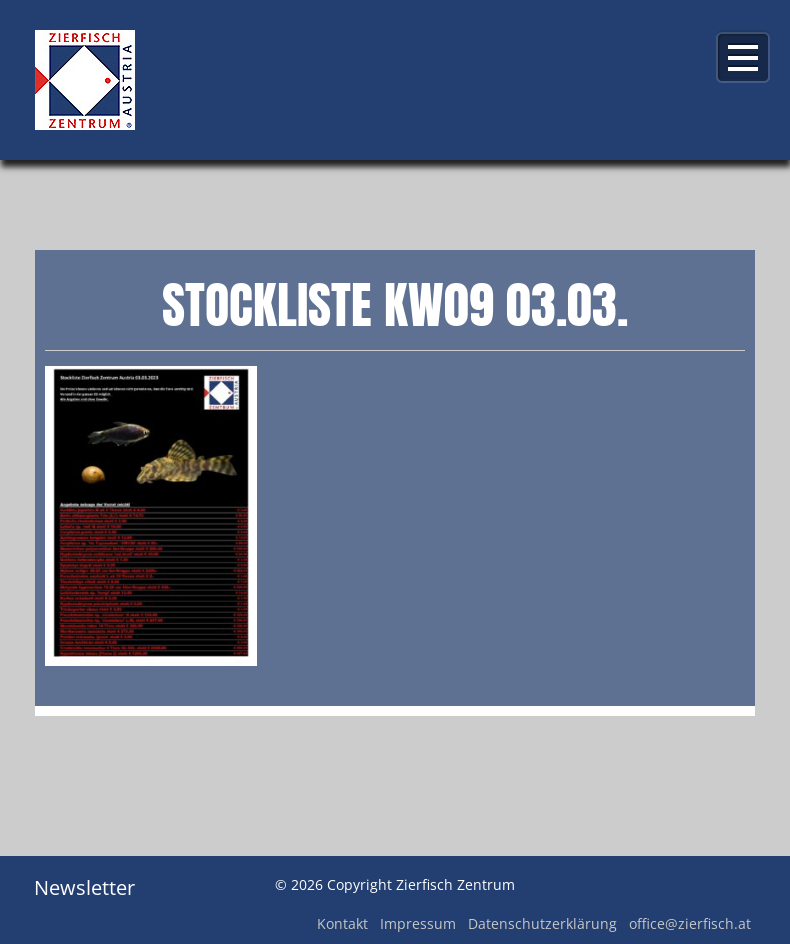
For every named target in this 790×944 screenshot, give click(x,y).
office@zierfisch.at (690, 923)
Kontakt (342, 923)
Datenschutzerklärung (542, 923)
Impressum (418, 923)
